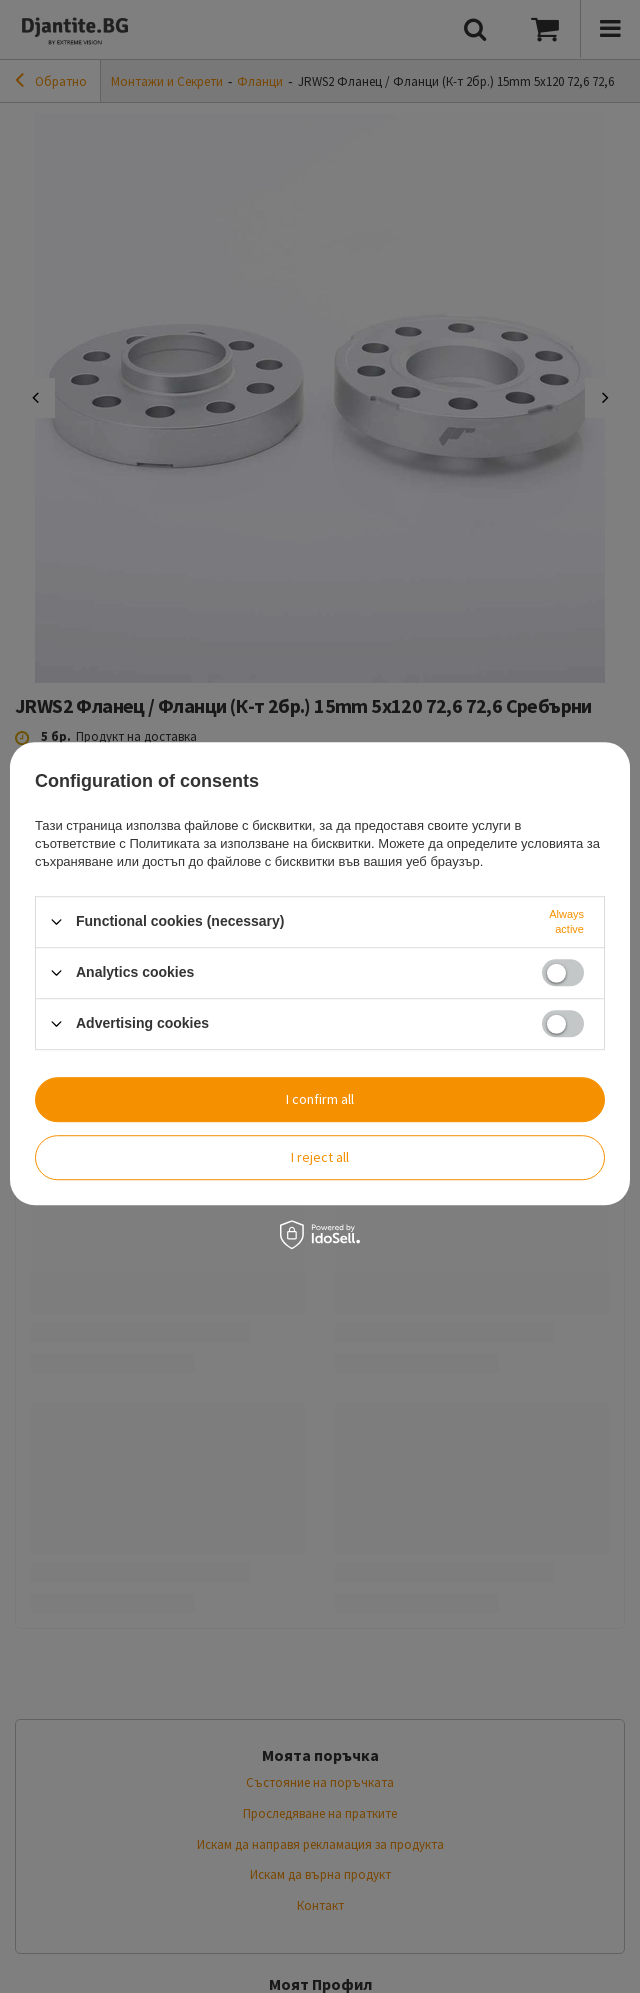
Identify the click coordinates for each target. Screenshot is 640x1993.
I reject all (320, 1157)
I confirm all (320, 1099)
